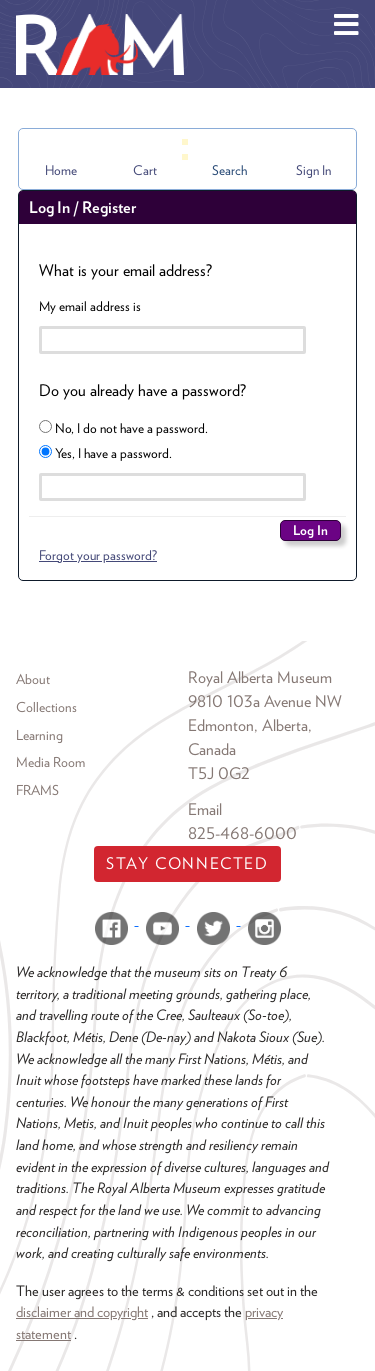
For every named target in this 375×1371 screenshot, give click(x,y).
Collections (46, 707)
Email (205, 809)
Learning (39, 735)
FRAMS (37, 790)
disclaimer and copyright (82, 1311)
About (33, 679)
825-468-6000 (242, 833)
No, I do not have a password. (123, 428)
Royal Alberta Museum (260, 677)
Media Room (50, 762)
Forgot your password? (98, 555)
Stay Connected (187, 863)
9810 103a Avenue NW (265, 701)
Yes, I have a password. (105, 453)
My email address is (90, 306)
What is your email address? (125, 270)
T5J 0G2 (219, 773)
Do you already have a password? (142, 390)
